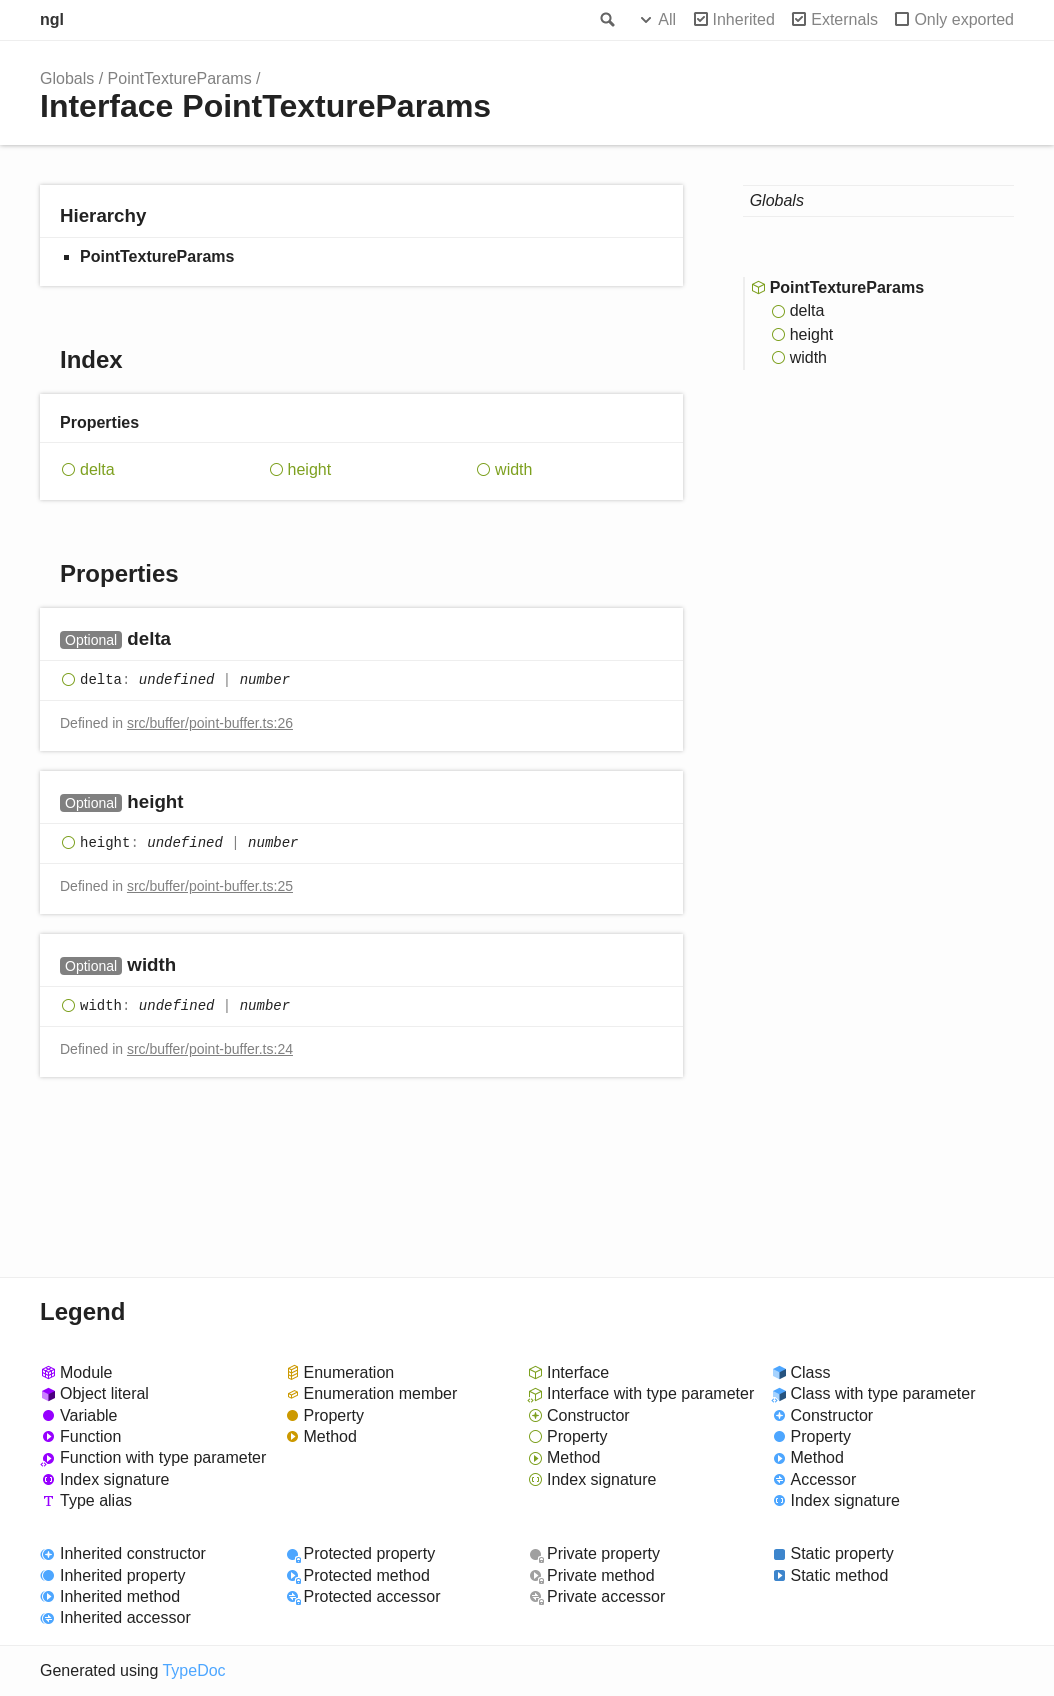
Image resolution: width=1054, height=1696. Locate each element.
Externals (844, 19)
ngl (52, 19)
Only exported (964, 19)
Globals (67, 78)
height (310, 469)
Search (606, 20)
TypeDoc (193, 1670)
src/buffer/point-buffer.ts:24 (210, 1049)
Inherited (744, 19)
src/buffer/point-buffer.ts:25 (210, 886)
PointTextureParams (180, 78)
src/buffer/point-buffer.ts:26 (210, 723)
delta (97, 469)
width (513, 469)
